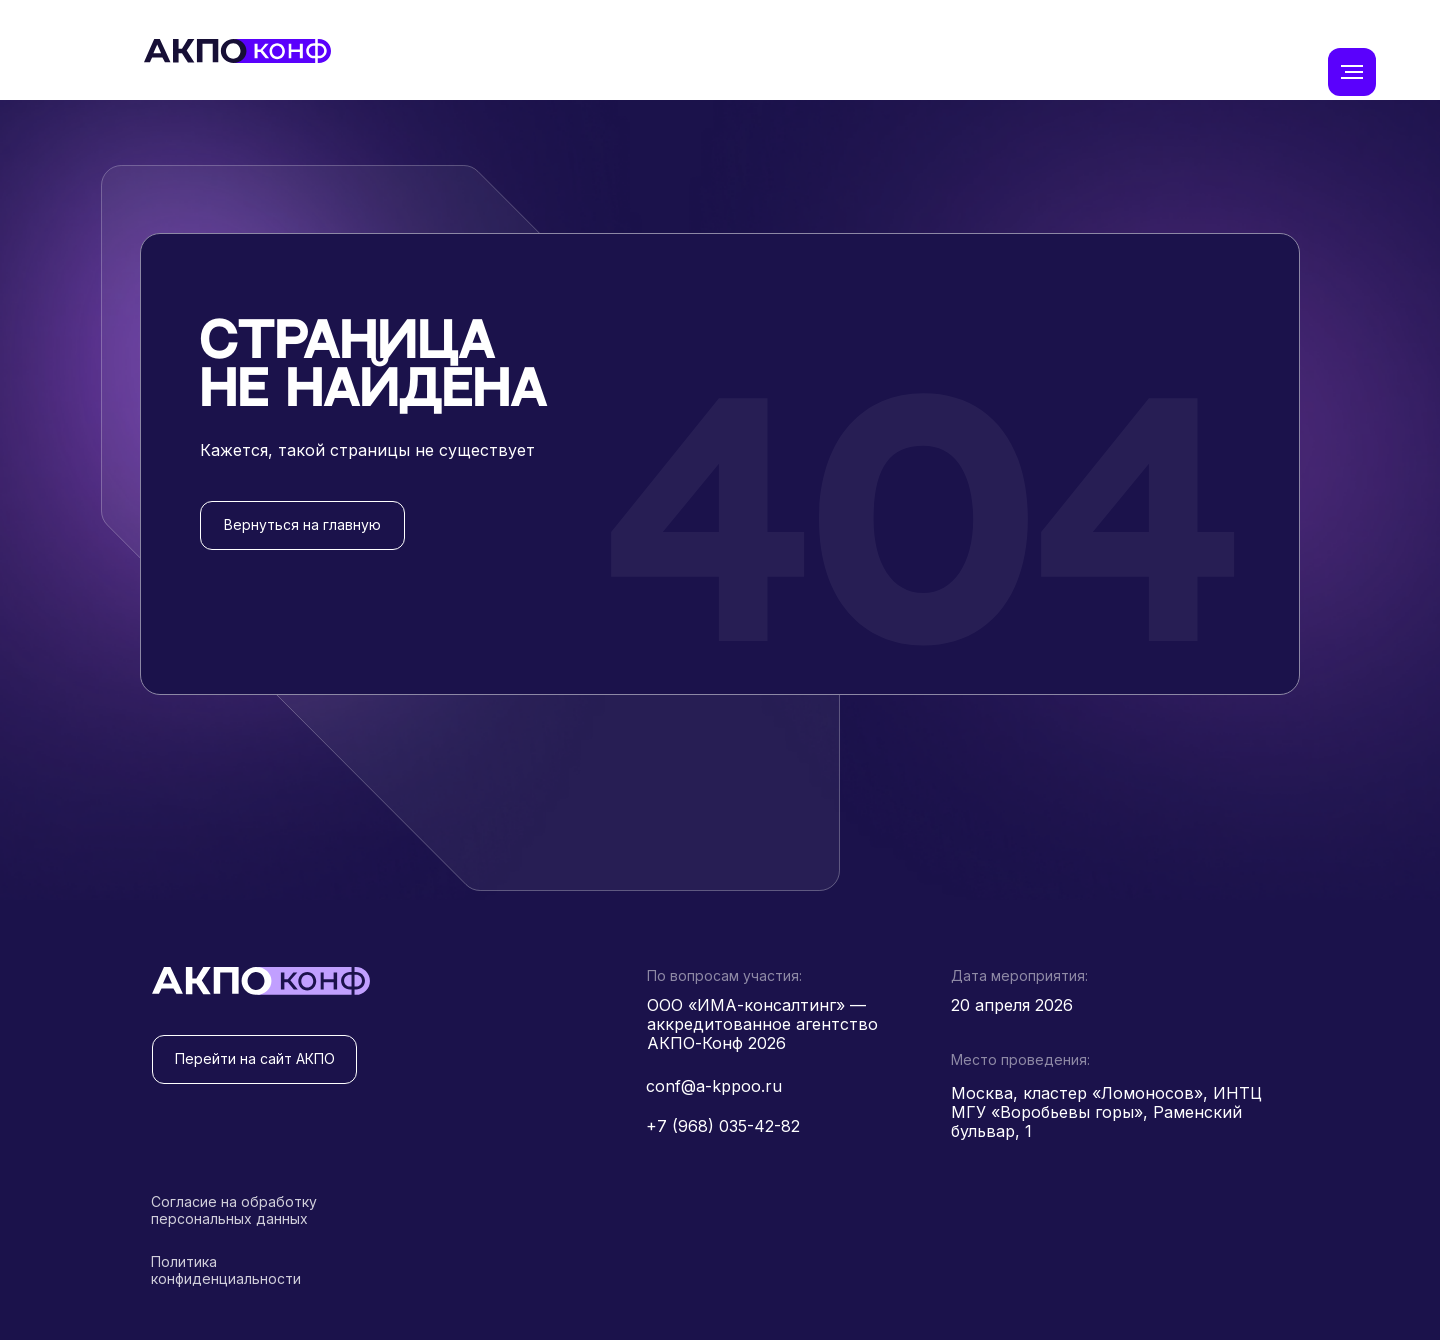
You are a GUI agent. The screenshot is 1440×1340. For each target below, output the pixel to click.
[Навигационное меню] (1352, 72)
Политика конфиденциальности (226, 1270)
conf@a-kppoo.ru (714, 1086)
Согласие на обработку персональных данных (234, 1210)
